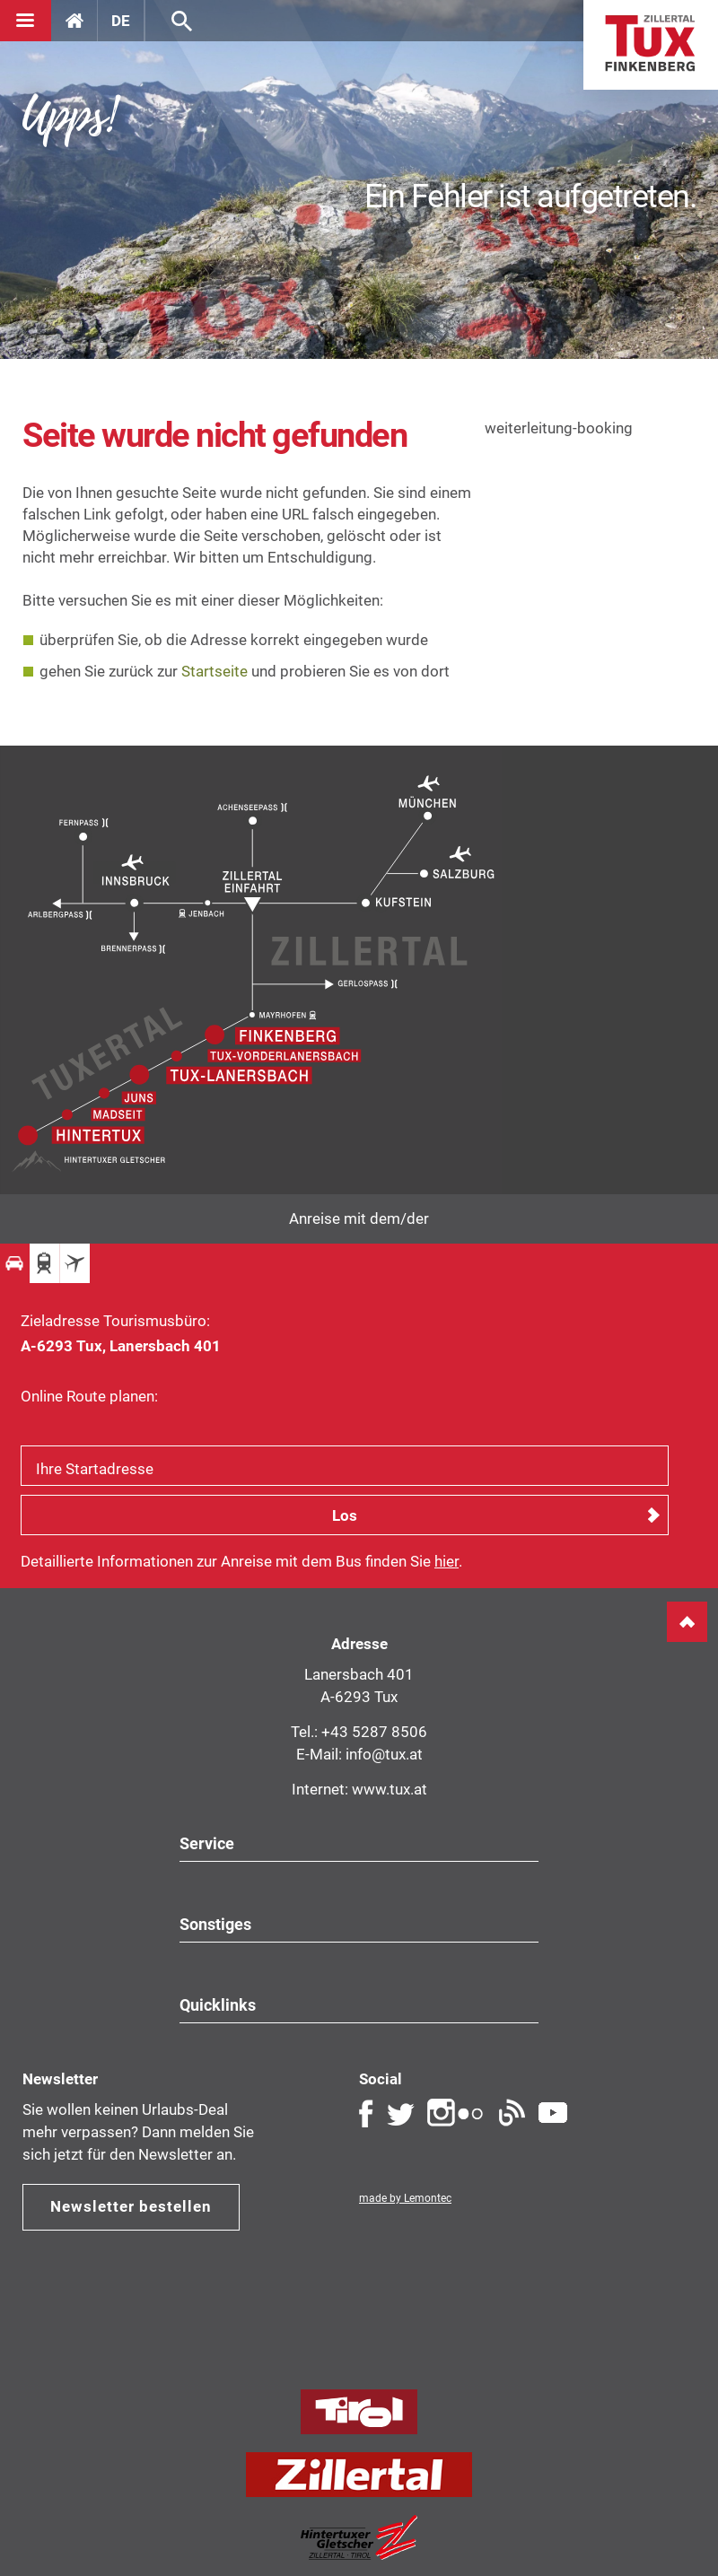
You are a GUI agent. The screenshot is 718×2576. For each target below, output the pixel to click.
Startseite (214, 671)
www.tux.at (389, 1789)
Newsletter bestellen (131, 2206)
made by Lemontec (405, 2198)
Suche (181, 20)
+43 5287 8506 (374, 1732)
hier (446, 1561)
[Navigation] (25, 20)
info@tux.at (384, 1754)
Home (650, 45)
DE (120, 21)
